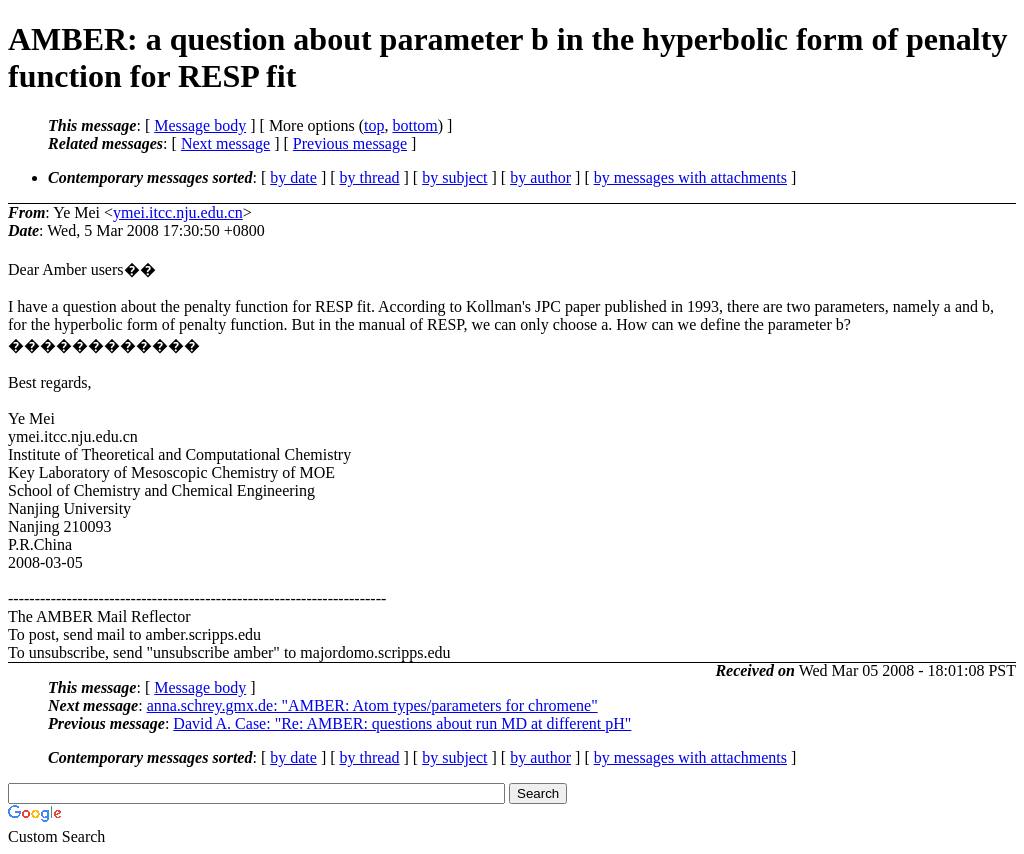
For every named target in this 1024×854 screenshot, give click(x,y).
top (374, 125)
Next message (225, 143)
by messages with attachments (690, 177)
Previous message (350, 143)
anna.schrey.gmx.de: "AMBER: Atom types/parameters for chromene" (372, 705)
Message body (200, 125)
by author (540, 177)
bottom (414, 125)
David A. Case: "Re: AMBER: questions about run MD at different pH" (402, 723)
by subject (454, 177)
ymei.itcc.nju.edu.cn (178, 212)
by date (293, 177)
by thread (370, 177)
